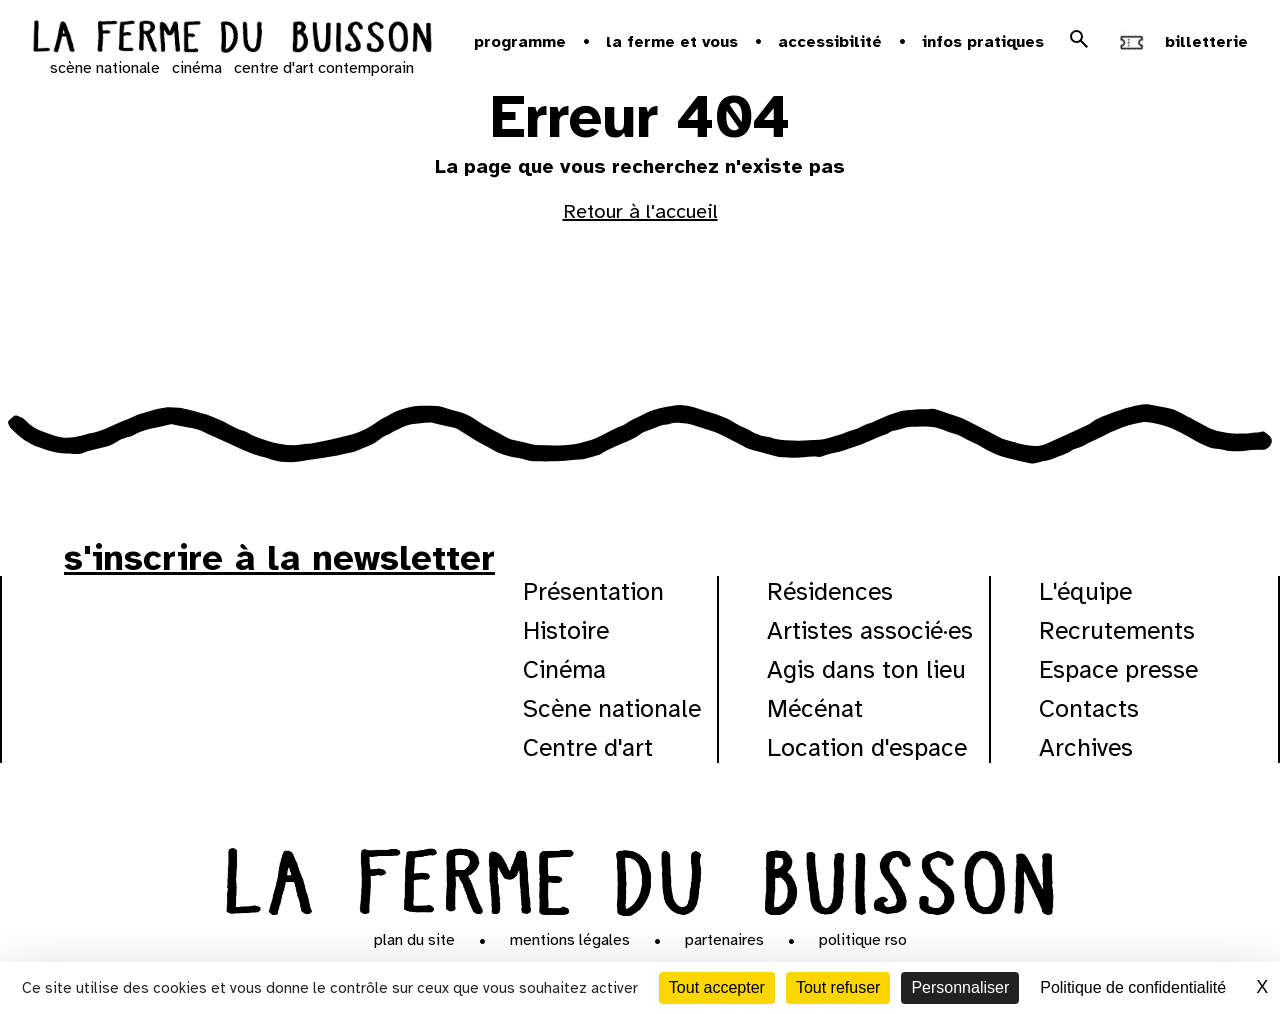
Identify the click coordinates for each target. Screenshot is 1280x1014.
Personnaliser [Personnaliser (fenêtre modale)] (960, 987)
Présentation (593, 591)
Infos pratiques (983, 42)
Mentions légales (570, 940)
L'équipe (1085, 591)
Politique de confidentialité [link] (1133, 987)
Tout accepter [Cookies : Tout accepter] (717, 987)
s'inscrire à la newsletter (279, 558)
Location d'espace (867, 747)
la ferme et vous (672, 42)
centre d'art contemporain (324, 68)
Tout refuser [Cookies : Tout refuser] (838, 987)
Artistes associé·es (870, 630)
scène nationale (105, 68)
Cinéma (564, 669)
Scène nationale (612, 708)
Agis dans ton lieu (866, 669)
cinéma (197, 68)
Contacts (1089, 708)
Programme (520, 42)
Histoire (566, 630)
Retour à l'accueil (640, 211)
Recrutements (1117, 630)
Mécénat (815, 708)
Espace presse (1118, 669)
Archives (1086, 747)
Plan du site (414, 940)
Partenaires (724, 940)
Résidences (830, 591)
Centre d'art (588, 747)
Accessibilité (830, 42)
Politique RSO (863, 940)
